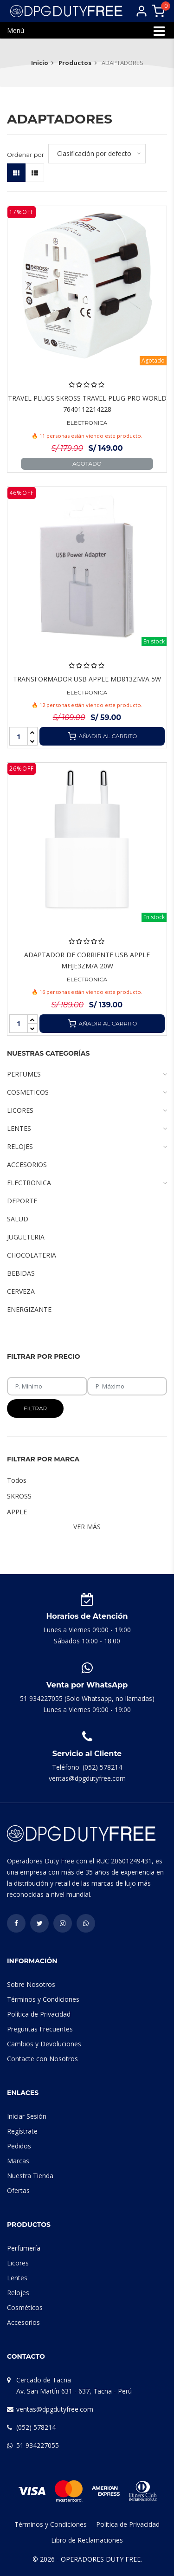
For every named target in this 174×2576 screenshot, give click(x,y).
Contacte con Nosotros (42, 2058)
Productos (74, 62)
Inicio (39, 62)
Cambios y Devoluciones (44, 2043)
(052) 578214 (36, 2427)
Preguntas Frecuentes (40, 2028)
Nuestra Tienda (30, 2175)
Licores (18, 2262)
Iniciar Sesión (26, 2116)
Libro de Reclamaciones (87, 2540)
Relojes (18, 2292)
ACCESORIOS (27, 1164)
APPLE (17, 1511)
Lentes (17, 2277)
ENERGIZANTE (29, 1309)
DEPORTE (22, 1200)
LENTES (87, 1128)
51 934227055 (37, 2445)
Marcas (18, 2160)
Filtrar (35, 1408)
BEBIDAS (21, 1273)
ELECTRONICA (87, 422)
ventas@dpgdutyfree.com (54, 2409)
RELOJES (87, 1146)
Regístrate (22, 2131)
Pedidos (19, 2145)
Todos (16, 1480)
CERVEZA (21, 1291)
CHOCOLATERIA (31, 1255)
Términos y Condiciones (43, 1999)
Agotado (87, 463)
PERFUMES (87, 1074)
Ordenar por (25, 154)
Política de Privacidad (39, 2014)
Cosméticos (25, 2307)
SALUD (17, 1218)
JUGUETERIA (26, 1237)
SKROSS (19, 1496)
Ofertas (18, 2190)
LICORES (87, 1110)
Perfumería (23, 2248)
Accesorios (23, 2322)
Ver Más (87, 1526)
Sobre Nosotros (31, 1984)
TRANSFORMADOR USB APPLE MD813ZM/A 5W (87, 679)
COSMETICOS (87, 1092)
